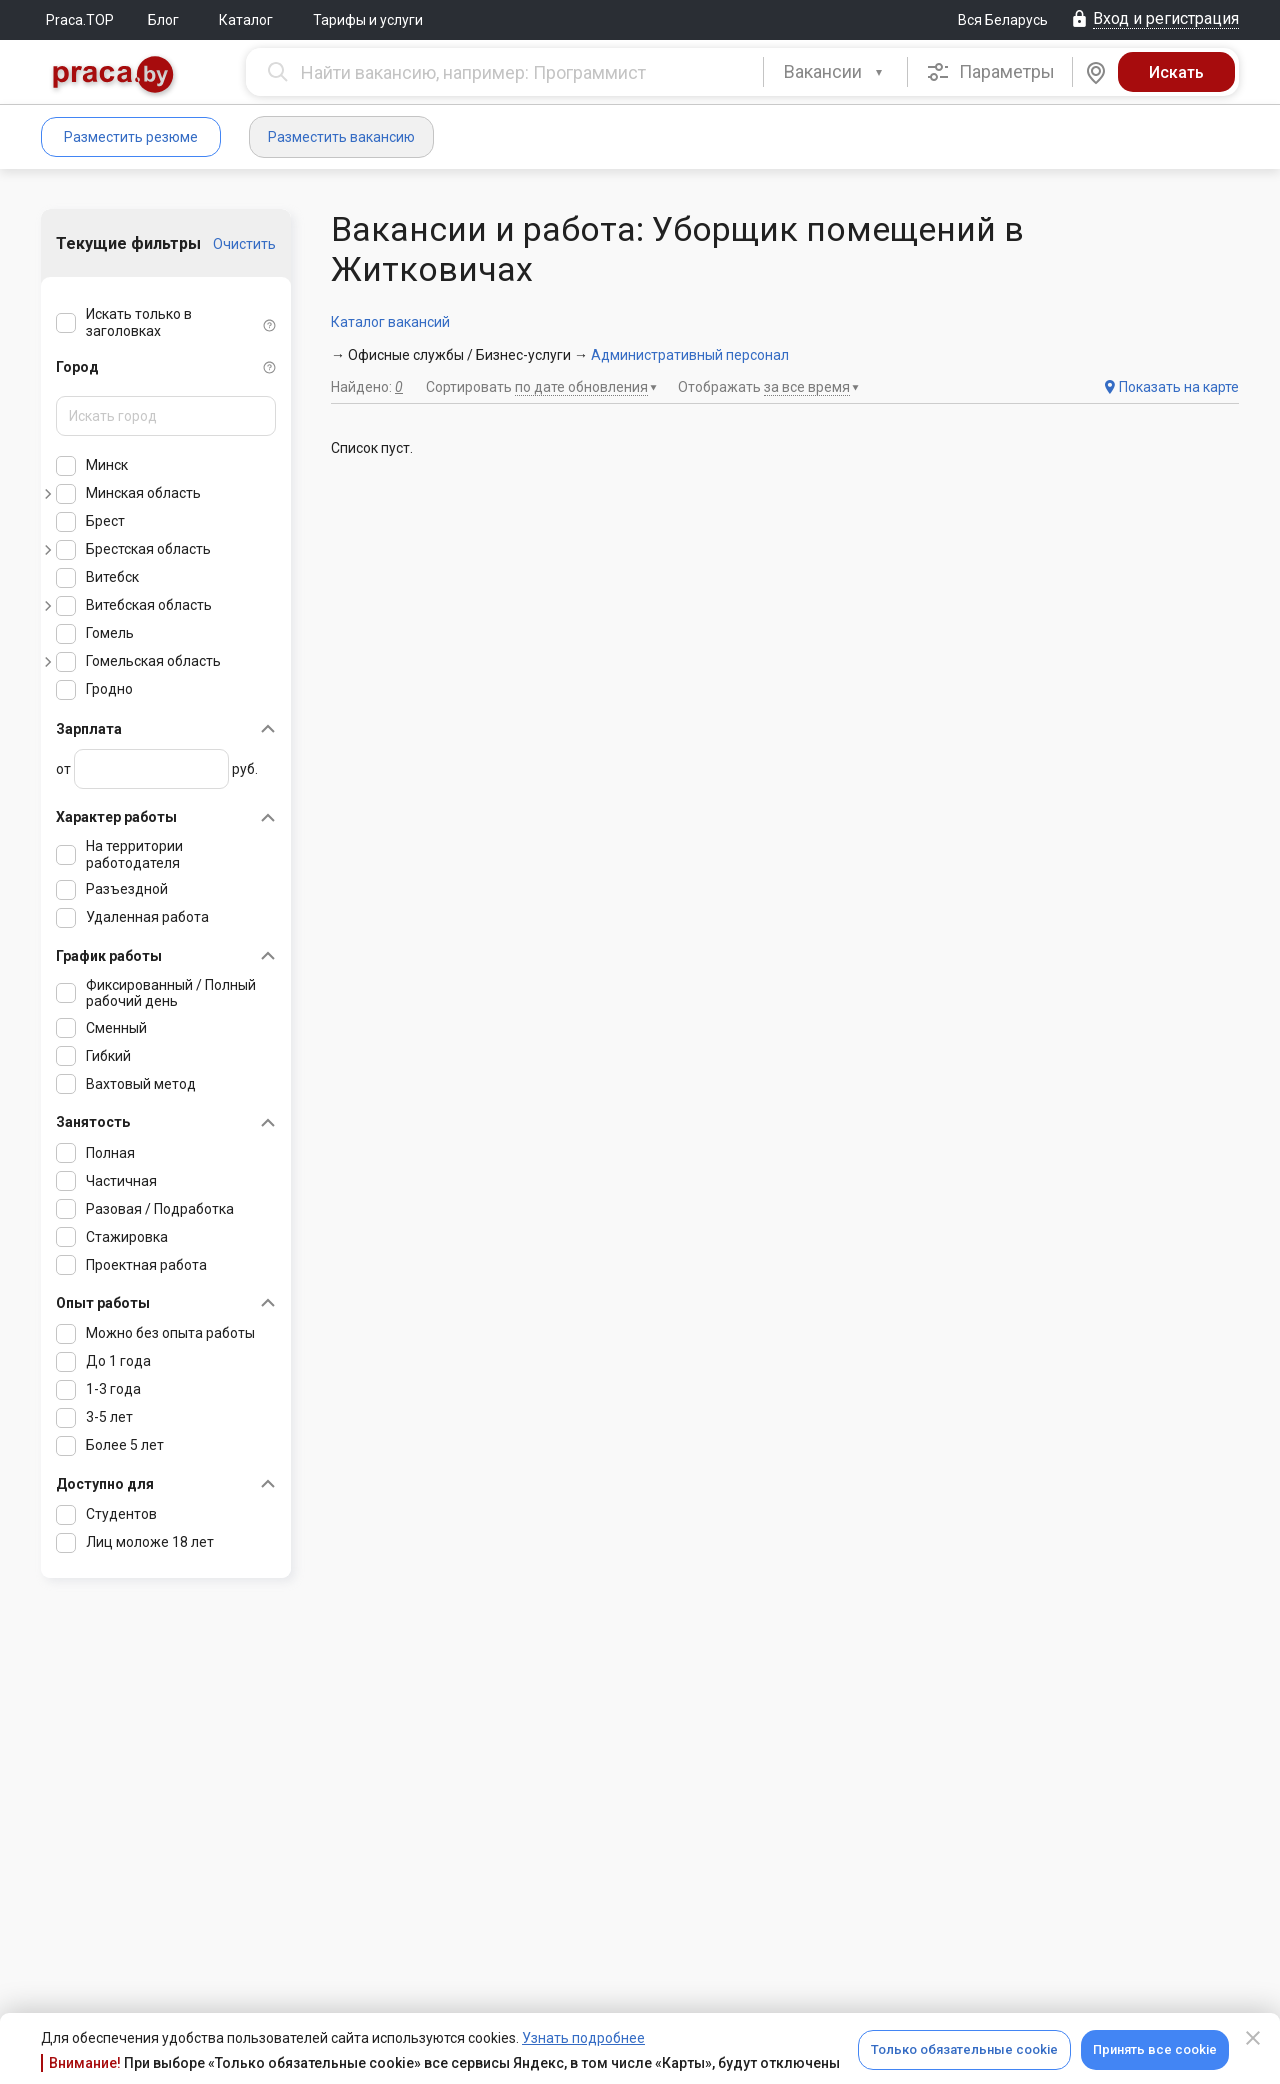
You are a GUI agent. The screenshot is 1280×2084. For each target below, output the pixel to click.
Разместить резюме (131, 137)
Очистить (244, 244)
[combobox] (835, 72)
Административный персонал (690, 355)
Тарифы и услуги (368, 20)
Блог (163, 20)
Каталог (246, 20)
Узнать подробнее (583, 2038)
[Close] (1253, 2038)
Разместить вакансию (341, 137)
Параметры (990, 72)
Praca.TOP (80, 20)
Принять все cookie (1155, 2049)
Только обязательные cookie (964, 2049)
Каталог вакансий (390, 322)
